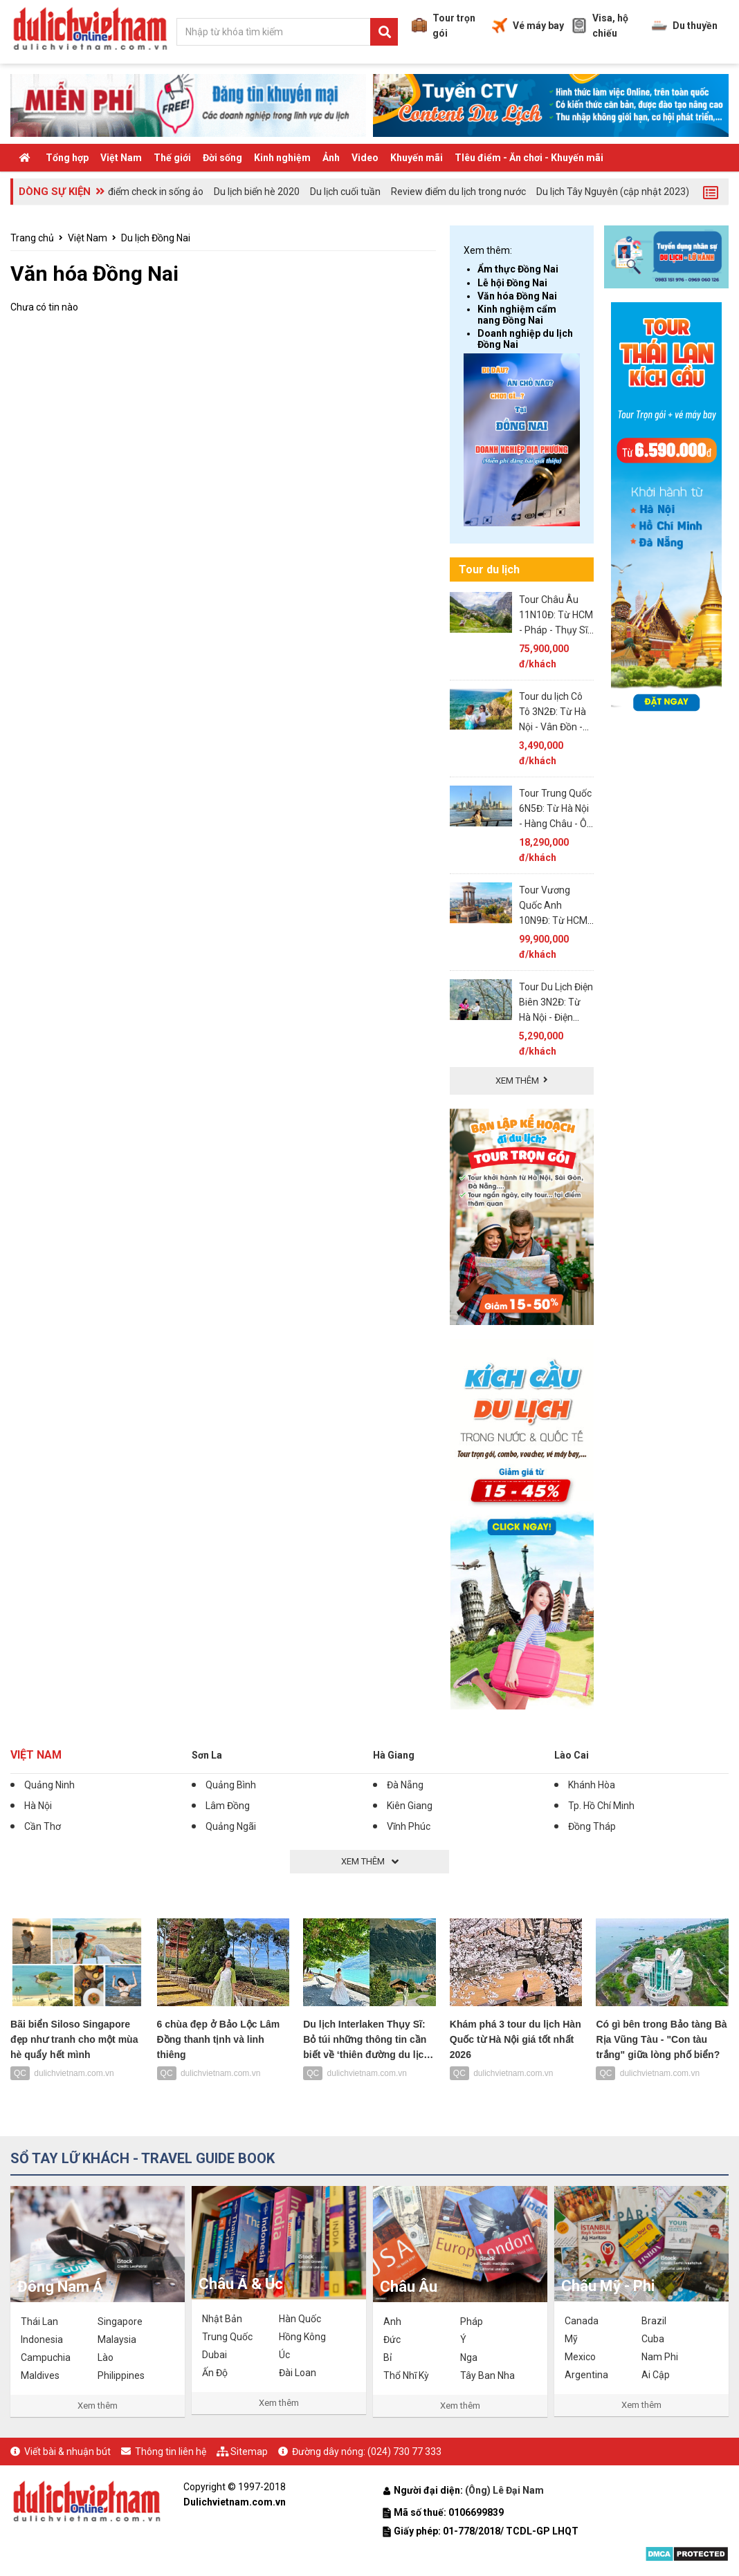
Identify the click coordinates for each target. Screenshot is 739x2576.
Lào (105, 2357)
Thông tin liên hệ (170, 2451)
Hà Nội (38, 1805)
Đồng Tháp (592, 1826)
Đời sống (222, 157)
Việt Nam (121, 157)
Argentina (586, 2374)
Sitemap (249, 2451)
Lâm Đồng (228, 1805)
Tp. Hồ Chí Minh (601, 1805)
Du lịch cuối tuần (345, 191)
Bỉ (387, 2357)
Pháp (471, 2321)
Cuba (652, 2338)
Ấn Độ (215, 2372)
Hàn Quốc (300, 2318)
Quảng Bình (231, 1784)
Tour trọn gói (443, 25)
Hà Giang (393, 1755)
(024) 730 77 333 (404, 2451)
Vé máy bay (528, 25)
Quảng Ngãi (231, 1826)
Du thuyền (685, 25)
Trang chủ (32, 237)
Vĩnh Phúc (408, 1826)
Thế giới (172, 157)
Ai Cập (655, 2374)
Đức (392, 2339)
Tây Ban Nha (487, 2375)
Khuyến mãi (416, 157)
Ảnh (331, 157)
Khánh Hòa (591, 1784)
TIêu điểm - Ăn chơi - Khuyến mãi (529, 157)
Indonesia (42, 2339)
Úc (284, 2354)
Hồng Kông (302, 2336)
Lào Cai (571, 1755)
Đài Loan (297, 2372)
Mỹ (571, 2338)
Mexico (580, 2356)
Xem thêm (97, 2405)
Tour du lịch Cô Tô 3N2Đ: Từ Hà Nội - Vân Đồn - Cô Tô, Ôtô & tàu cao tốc (554, 727)
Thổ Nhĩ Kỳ (406, 2375)
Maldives (40, 2375)
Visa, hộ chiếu (600, 25)
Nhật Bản (222, 2318)
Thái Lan (39, 2321)
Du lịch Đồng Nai (155, 237)
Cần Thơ (42, 1826)
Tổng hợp (67, 157)
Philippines (121, 2375)
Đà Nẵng (405, 1784)
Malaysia (117, 2339)
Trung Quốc (227, 2336)
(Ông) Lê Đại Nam (505, 2490)
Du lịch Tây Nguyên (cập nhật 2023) (612, 191)
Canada (582, 2320)
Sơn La (207, 1755)
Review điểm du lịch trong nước (458, 191)
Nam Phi (659, 2356)
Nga (468, 2357)
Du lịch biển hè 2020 (257, 191)
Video (365, 157)
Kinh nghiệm (282, 157)
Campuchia (46, 2357)
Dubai (214, 2354)
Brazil (653, 2320)
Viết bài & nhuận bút (67, 2451)
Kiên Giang (409, 1805)
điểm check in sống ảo (155, 191)
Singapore (120, 2321)
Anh (392, 2321)
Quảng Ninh (49, 1784)
